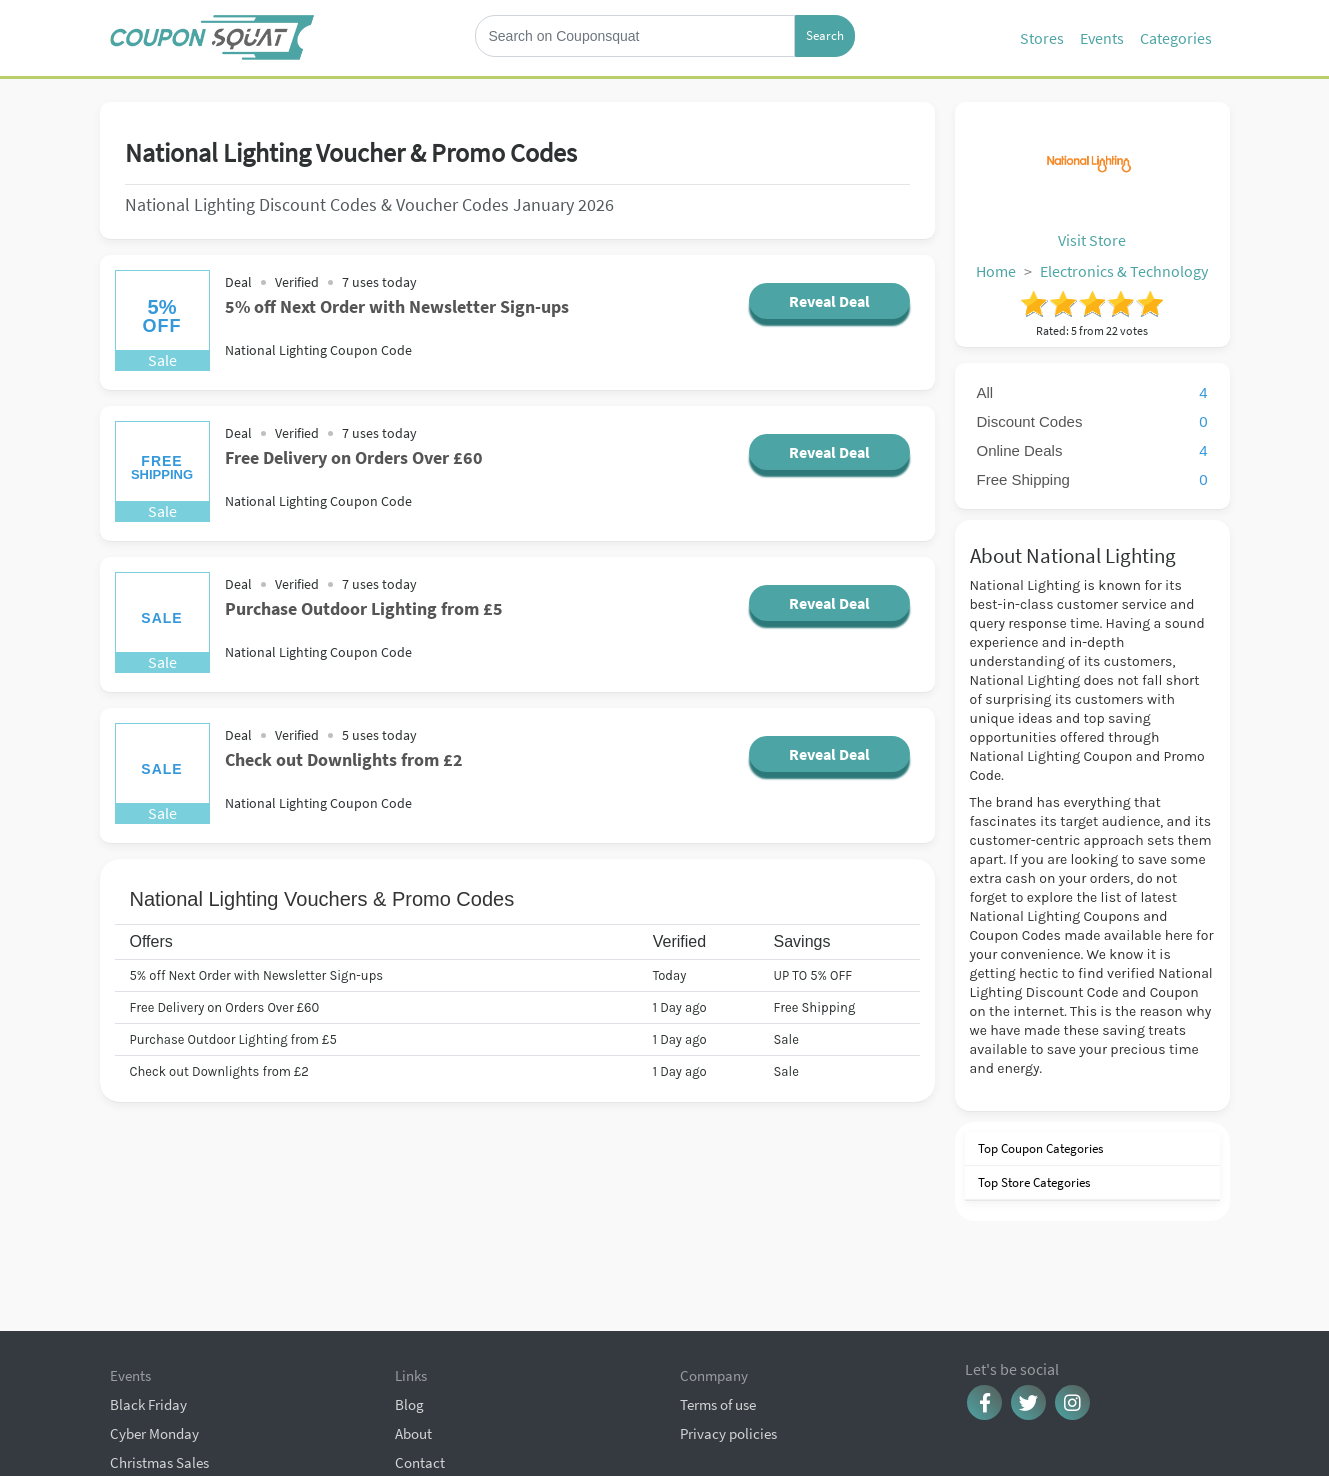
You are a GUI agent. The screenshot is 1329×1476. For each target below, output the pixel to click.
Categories (1176, 38)
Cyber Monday (154, 1333)
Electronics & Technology (1124, 271)
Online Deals (1092, 450)
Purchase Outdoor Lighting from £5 (364, 608)
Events (1102, 38)
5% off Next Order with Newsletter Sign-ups (397, 306)
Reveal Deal (829, 301)
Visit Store (1092, 240)
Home (996, 271)
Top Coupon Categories (1039, 1148)
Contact (420, 1362)
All (1092, 392)
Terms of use (718, 1304)
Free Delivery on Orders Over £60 (354, 457)
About (413, 1333)
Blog (409, 1304)
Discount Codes (1092, 421)
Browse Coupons (162, 1391)
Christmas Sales (159, 1362)
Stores (1042, 38)
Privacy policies (728, 1333)
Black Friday (148, 1304)
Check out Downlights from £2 (344, 759)
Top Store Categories (1032, 1182)
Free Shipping (1092, 479)
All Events (140, 1420)
